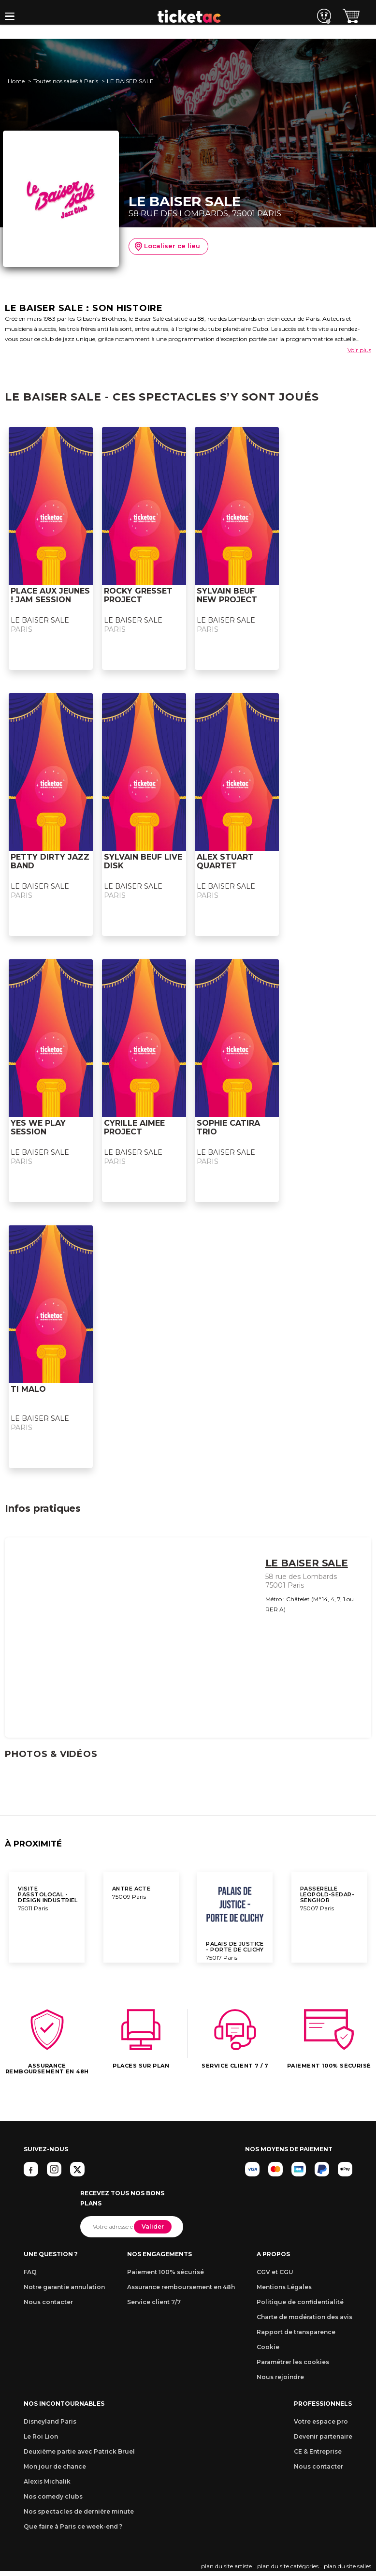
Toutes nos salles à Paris (65, 81)
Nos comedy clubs (53, 2496)
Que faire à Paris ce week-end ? (73, 2526)
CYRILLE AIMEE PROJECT (134, 1127)
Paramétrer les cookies (293, 2362)
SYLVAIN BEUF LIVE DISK (143, 861)
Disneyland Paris (50, 2421)
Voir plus (359, 350)
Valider (153, 2226)
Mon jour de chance (55, 2466)
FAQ (30, 2272)
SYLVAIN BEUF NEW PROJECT (227, 595)
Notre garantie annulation (64, 2287)
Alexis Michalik (47, 2481)
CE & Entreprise (318, 2451)
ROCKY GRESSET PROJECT (138, 595)
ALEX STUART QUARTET (225, 861)
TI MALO (28, 1389)
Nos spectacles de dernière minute (79, 2511)
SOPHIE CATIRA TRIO (228, 1127)
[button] (9, 16)
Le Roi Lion (41, 2436)
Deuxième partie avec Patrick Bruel (79, 2451)
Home (16, 81)
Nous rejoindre (280, 2377)
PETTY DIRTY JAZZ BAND (50, 861)
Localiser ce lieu (167, 247)
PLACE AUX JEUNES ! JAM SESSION (50, 595)
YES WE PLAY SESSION (38, 1127)
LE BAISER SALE (40, 620)
